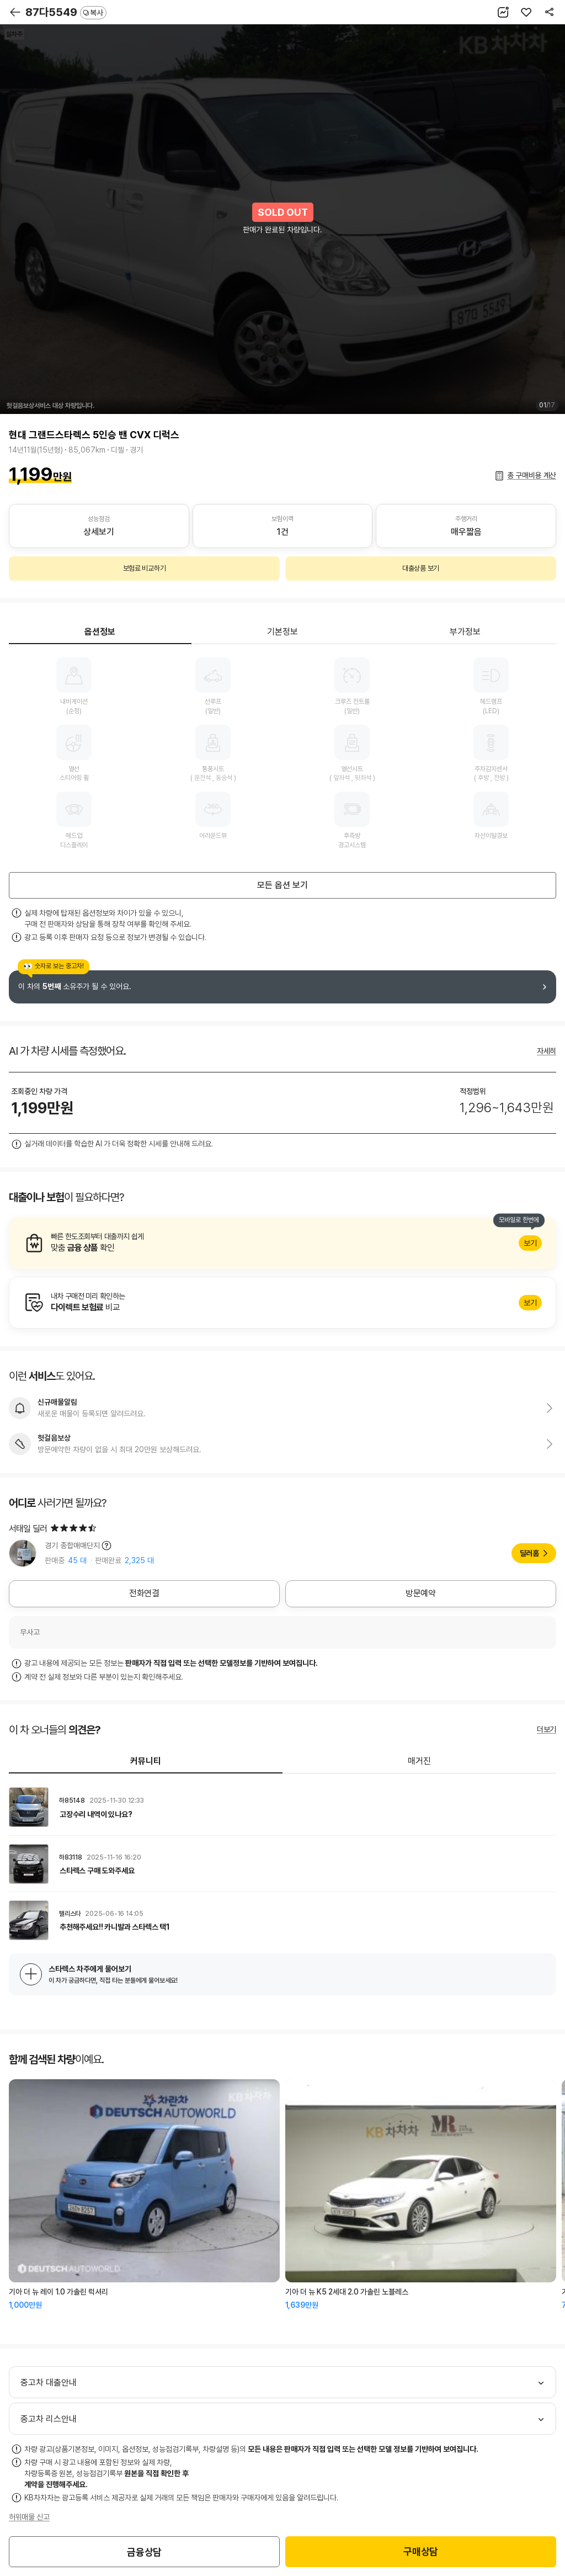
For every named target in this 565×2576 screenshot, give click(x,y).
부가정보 (465, 631)
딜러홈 (529, 1553)
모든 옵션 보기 (282, 885)
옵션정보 (99, 631)
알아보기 (282, 1243)
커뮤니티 (145, 1761)
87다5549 (65, 12)
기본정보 (282, 631)
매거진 (419, 1761)
